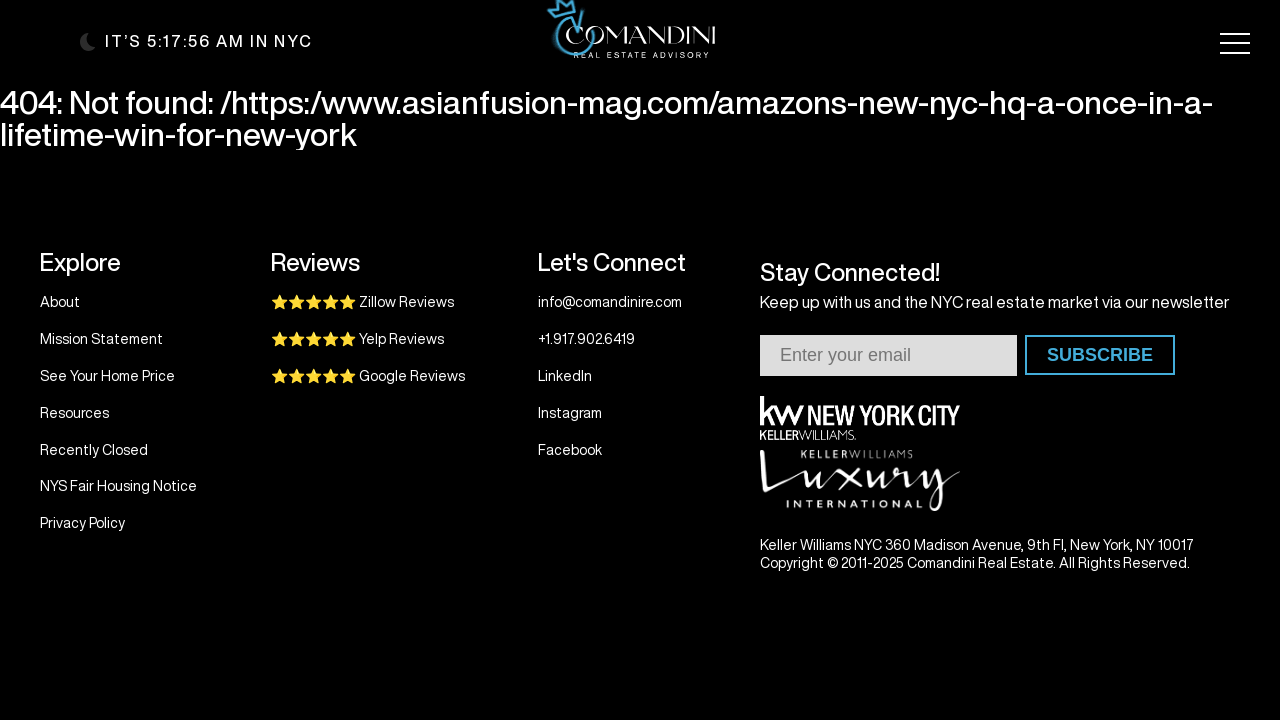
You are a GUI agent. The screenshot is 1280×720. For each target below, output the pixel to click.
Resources (74, 413)
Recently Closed (94, 450)
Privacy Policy (82, 523)
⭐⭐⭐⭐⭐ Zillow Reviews (362, 302)
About (60, 302)
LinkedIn (565, 376)
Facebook (570, 450)
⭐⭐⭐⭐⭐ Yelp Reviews (357, 339)
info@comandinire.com (610, 302)
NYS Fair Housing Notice (118, 486)
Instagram (570, 413)
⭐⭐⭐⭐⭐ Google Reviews (368, 376)
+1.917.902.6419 (586, 339)
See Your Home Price (107, 376)
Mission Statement (101, 339)
